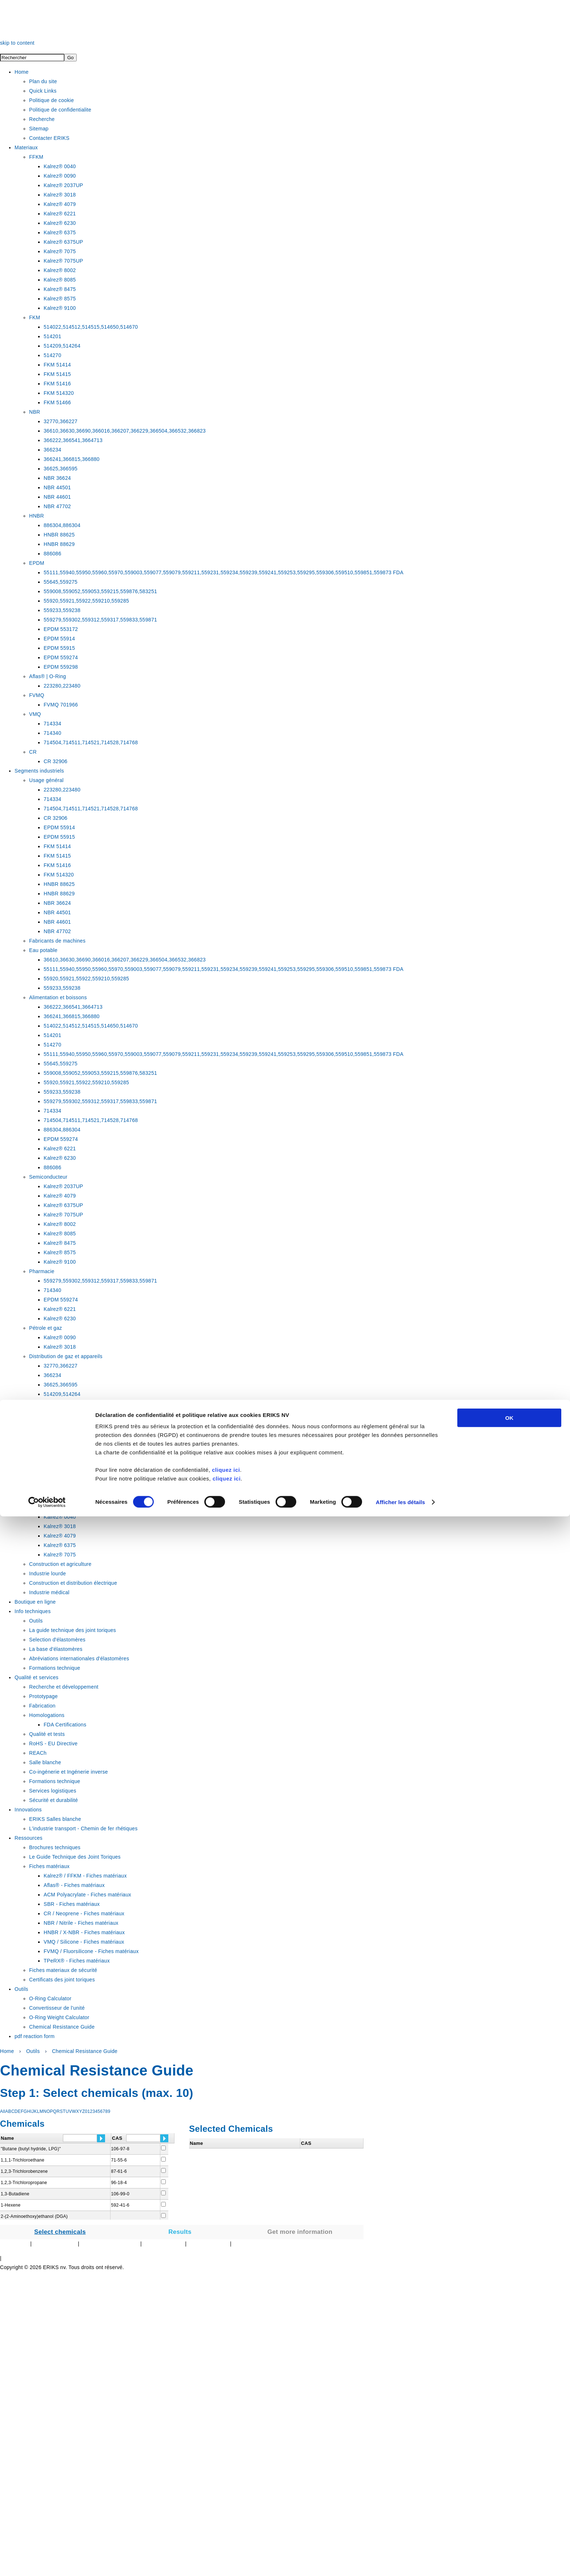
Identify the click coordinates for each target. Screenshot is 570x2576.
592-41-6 (120, 2205)
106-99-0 (120, 2193)
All (2, 2111)
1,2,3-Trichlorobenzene (24, 2171)
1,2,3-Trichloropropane (24, 2182)
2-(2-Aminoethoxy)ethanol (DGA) (34, 2216)
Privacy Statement (54, 2244)
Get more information (300, 2231)
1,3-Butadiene (15, 2193)
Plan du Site (14, 2244)
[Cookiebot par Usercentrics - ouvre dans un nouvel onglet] (47, 2561)
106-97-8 (120, 2148)
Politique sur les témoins (110, 2244)
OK (509, 2477)
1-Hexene (10, 2205)
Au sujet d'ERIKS (208, 2244)
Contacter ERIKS (163, 2244)
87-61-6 (119, 2171)
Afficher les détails (400, 2562)
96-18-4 (119, 2182)
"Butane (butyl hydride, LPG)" (31, 2148)
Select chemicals (60, 2231)
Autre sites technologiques (264, 2244)
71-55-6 (119, 2160)
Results (180, 2231)
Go (70, 57)
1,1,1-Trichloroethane (22, 2160)
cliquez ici (226, 2529)
